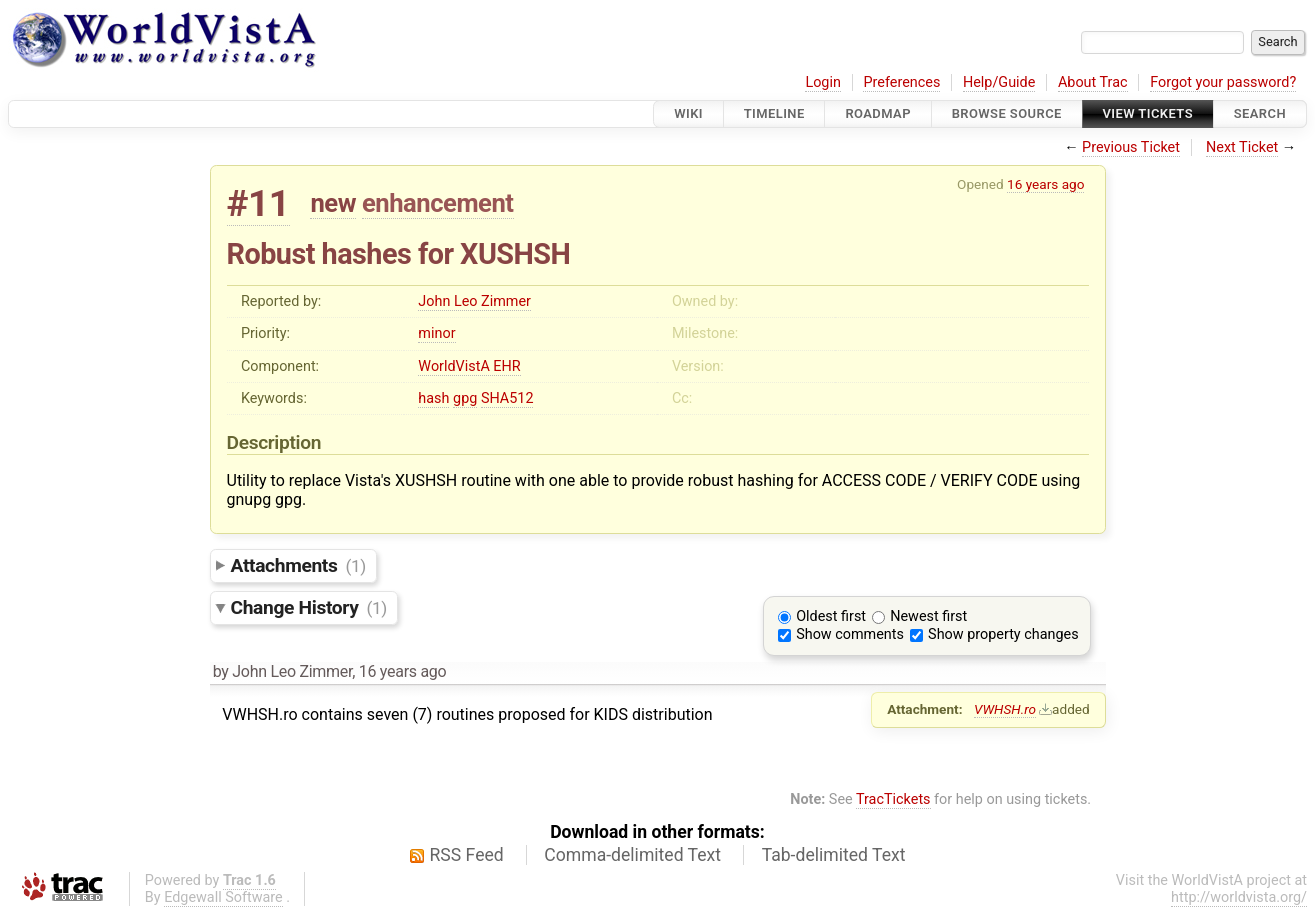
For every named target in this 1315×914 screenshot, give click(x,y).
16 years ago (1045, 184)
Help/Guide (999, 82)
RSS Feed (467, 855)
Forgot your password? (1223, 82)
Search (1260, 113)
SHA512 (507, 398)
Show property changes (1003, 634)
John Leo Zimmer (474, 301)
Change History (309, 607)
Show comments (850, 634)
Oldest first (831, 616)
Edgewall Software (223, 897)
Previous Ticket (1131, 147)
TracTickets (893, 799)
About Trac (1093, 82)
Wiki (688, 113)
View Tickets (1148, 113)
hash (433, 398)
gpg (465, 398)
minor (436, 333)
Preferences (901, 82)
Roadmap (878, 113)
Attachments (298, 565)
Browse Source (1007, 113)
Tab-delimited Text (834, 855)
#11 (258, 203)
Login (823, 82)
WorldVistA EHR (469, 366)
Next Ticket (1242, 147)
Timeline (774, 113)
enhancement (438, 203)
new (333, 203)
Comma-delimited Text (632, 855)
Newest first (928, 616)
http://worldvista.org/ (1239, 897)
